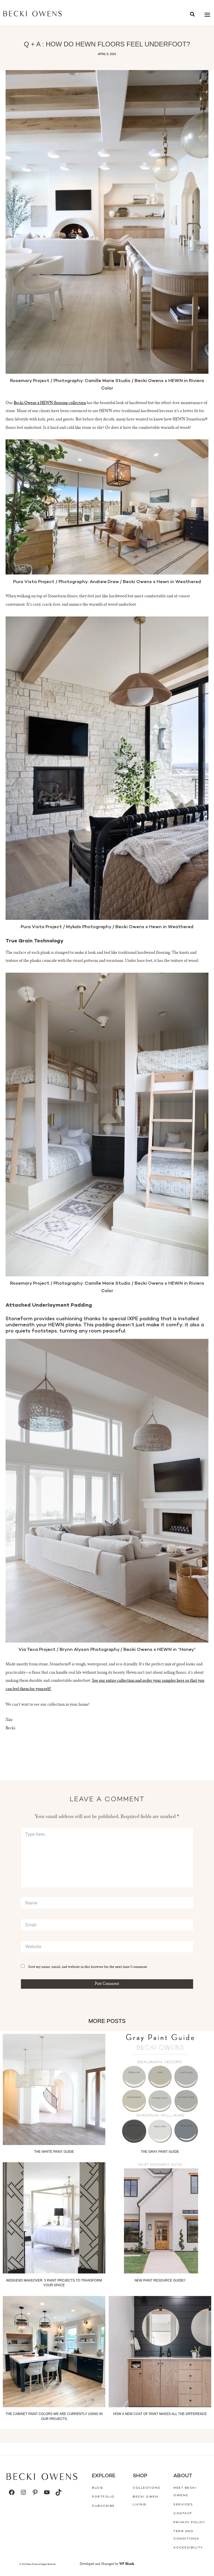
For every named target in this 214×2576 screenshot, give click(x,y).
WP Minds (127, 2564)
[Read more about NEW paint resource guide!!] (160, 2217)
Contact (182, 2513)
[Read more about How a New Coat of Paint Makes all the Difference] (160, 2351)
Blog (97, 2488)
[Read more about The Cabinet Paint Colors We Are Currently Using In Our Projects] (54, 2351)
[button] (192, 15)
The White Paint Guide (54, 2152)
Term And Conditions (186, 2535)
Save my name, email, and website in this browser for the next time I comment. (88, 1967)
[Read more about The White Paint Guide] (54, 2089)
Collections (146, 2488)
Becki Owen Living (145, 2500)
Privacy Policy (189, 2522)
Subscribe (103, 2506)
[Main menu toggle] (207, 15)
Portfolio (103, 2497)
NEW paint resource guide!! (160, 2280)
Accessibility (188, 2548)
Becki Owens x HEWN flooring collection (50, 403)
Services (183, 2504)
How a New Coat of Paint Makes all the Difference (159, 2414)
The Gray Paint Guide (160, 2152)
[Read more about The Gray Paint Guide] (160, 2089)
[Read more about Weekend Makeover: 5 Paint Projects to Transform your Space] (54, 2217)
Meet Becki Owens (184, 2491)
